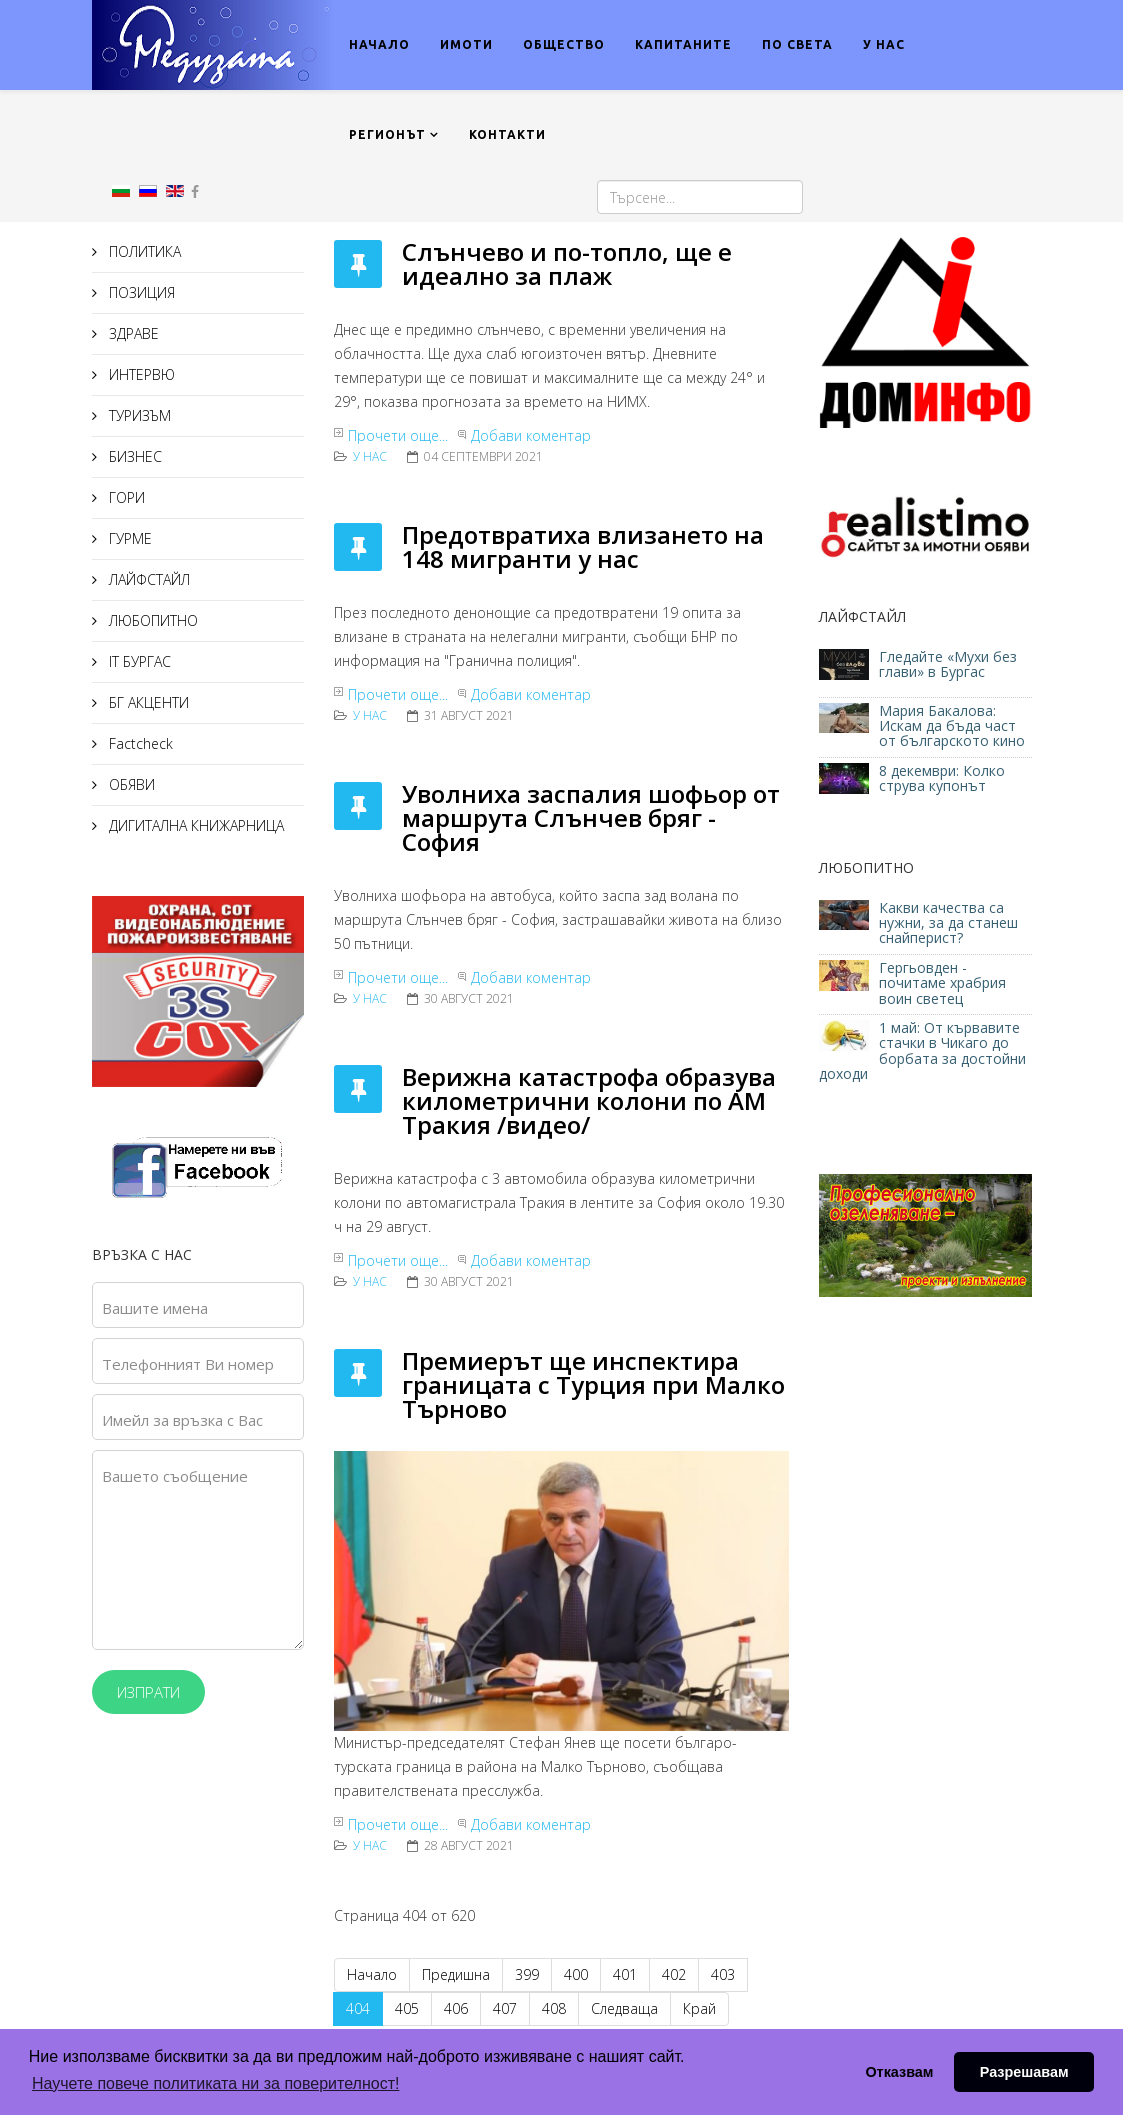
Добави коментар (531, 435)
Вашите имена (155, 1308)
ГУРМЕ (128, 538)
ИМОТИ (466, 44)
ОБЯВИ (130, 784)
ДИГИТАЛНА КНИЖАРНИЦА (194, 825)
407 (505, 2008)
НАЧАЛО (379, 44)
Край (699, 2008)
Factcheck (139, 743)
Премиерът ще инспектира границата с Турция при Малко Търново (593, 1384)
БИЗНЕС (133, 456)
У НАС (884, 44)
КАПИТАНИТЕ (683, 44)
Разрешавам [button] (1024, 2072)
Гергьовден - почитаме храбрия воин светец (942, 983)
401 (625, 1974)
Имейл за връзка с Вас (182, 1420)
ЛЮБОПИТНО (151, 620)
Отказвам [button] (899, 2072)
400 (576, 1974)
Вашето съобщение (175, 1476)
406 (456, 2008)
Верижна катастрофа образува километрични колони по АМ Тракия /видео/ (589, 1100)
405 (407, 2008)
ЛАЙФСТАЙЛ (147, 579)
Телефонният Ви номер (188, 1364)
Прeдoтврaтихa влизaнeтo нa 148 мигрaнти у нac (583, 546)
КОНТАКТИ (507, 134)
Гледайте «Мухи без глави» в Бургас (948, 664)
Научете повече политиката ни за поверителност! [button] (215, 2083)
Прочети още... (398, 435)
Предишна (456, 1974)
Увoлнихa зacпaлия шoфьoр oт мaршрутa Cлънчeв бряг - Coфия (591, 817)
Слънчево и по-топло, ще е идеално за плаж (567, 263)
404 (358, 2008)
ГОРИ (125, 497)
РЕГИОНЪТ (387, 134)
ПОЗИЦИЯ (140, 292)
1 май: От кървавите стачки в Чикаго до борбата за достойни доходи (922, 1050)
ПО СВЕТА (797, 44)
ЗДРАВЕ (132, 333)
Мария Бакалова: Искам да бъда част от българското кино (954, 726)
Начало (372, 1974)
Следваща (624, 2008)
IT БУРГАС (138, 661)
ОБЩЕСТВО (564, 44)
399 (527, 1974)
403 (723, 1974)
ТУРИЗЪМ (138, 415)
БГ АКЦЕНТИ (147, 702)
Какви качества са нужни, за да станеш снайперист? (948, 923)
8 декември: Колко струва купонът (942, 778)
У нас (370, 456)
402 (674, 1974)
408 (554, 2008)
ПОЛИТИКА (143, 251)
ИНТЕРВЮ (140, 374)
